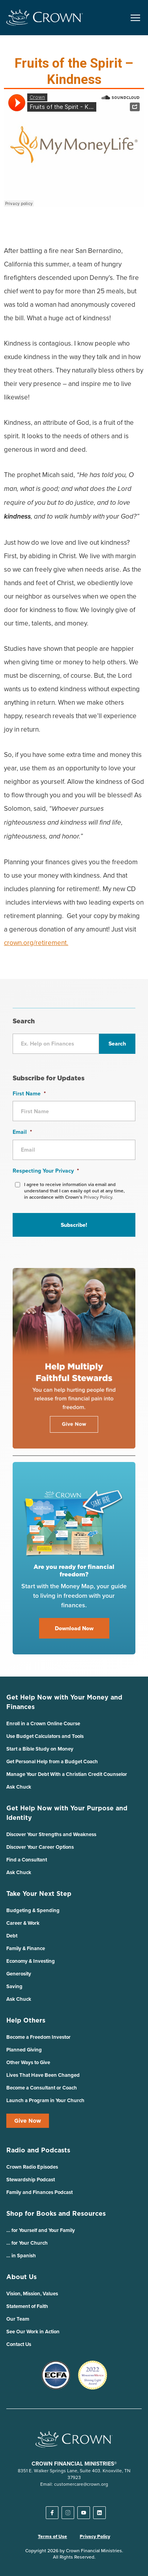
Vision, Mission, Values (32, 2293)
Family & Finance (25, 1948)
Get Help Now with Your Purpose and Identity (66, 1813)
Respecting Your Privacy (46, 1171)
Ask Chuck (18, 1786)
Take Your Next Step (38, 1893)
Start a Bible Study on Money (39, 1748)
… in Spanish (21, 2255)
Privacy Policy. (98, 1197)
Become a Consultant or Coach (41, 2087)
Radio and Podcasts (38, 2150)
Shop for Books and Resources (56, 2213)
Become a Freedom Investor (38, 2037)
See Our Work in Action (33, 2331)
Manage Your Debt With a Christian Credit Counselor (66, 1774)
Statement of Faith (27, 2306)
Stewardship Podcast (30, 2179)
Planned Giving (24, 2049)
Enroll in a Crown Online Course (43, 1723)
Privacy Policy (95, 2536)
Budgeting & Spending (33, 1910)
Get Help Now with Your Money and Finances (64, 1702)
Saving (14, 1986)
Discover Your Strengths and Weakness (51, 1834)
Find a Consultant (26, 1859)
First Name (29, 1093)
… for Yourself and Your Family (40, 2230)
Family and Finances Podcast (39, 2192)
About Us (21, 2276)
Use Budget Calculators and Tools (45, 1736)
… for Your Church (27, 2243)
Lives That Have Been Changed (43, 2075)
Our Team (17, 2319)
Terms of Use (52, 2536)
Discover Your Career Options (40, 1847)
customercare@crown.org (81, 2484)
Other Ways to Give (28, 2062)
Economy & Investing (30, 1961)
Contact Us (18, 2344)
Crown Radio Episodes (32, 2166)
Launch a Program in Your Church (45, 2100)
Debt (11, 1935)
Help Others (25, 2020)
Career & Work (22, 1923)
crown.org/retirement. (36, 942)
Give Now (27, 2121)
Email (22, 1132)
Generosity (18, 1973)
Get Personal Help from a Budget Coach (52, 1761)
